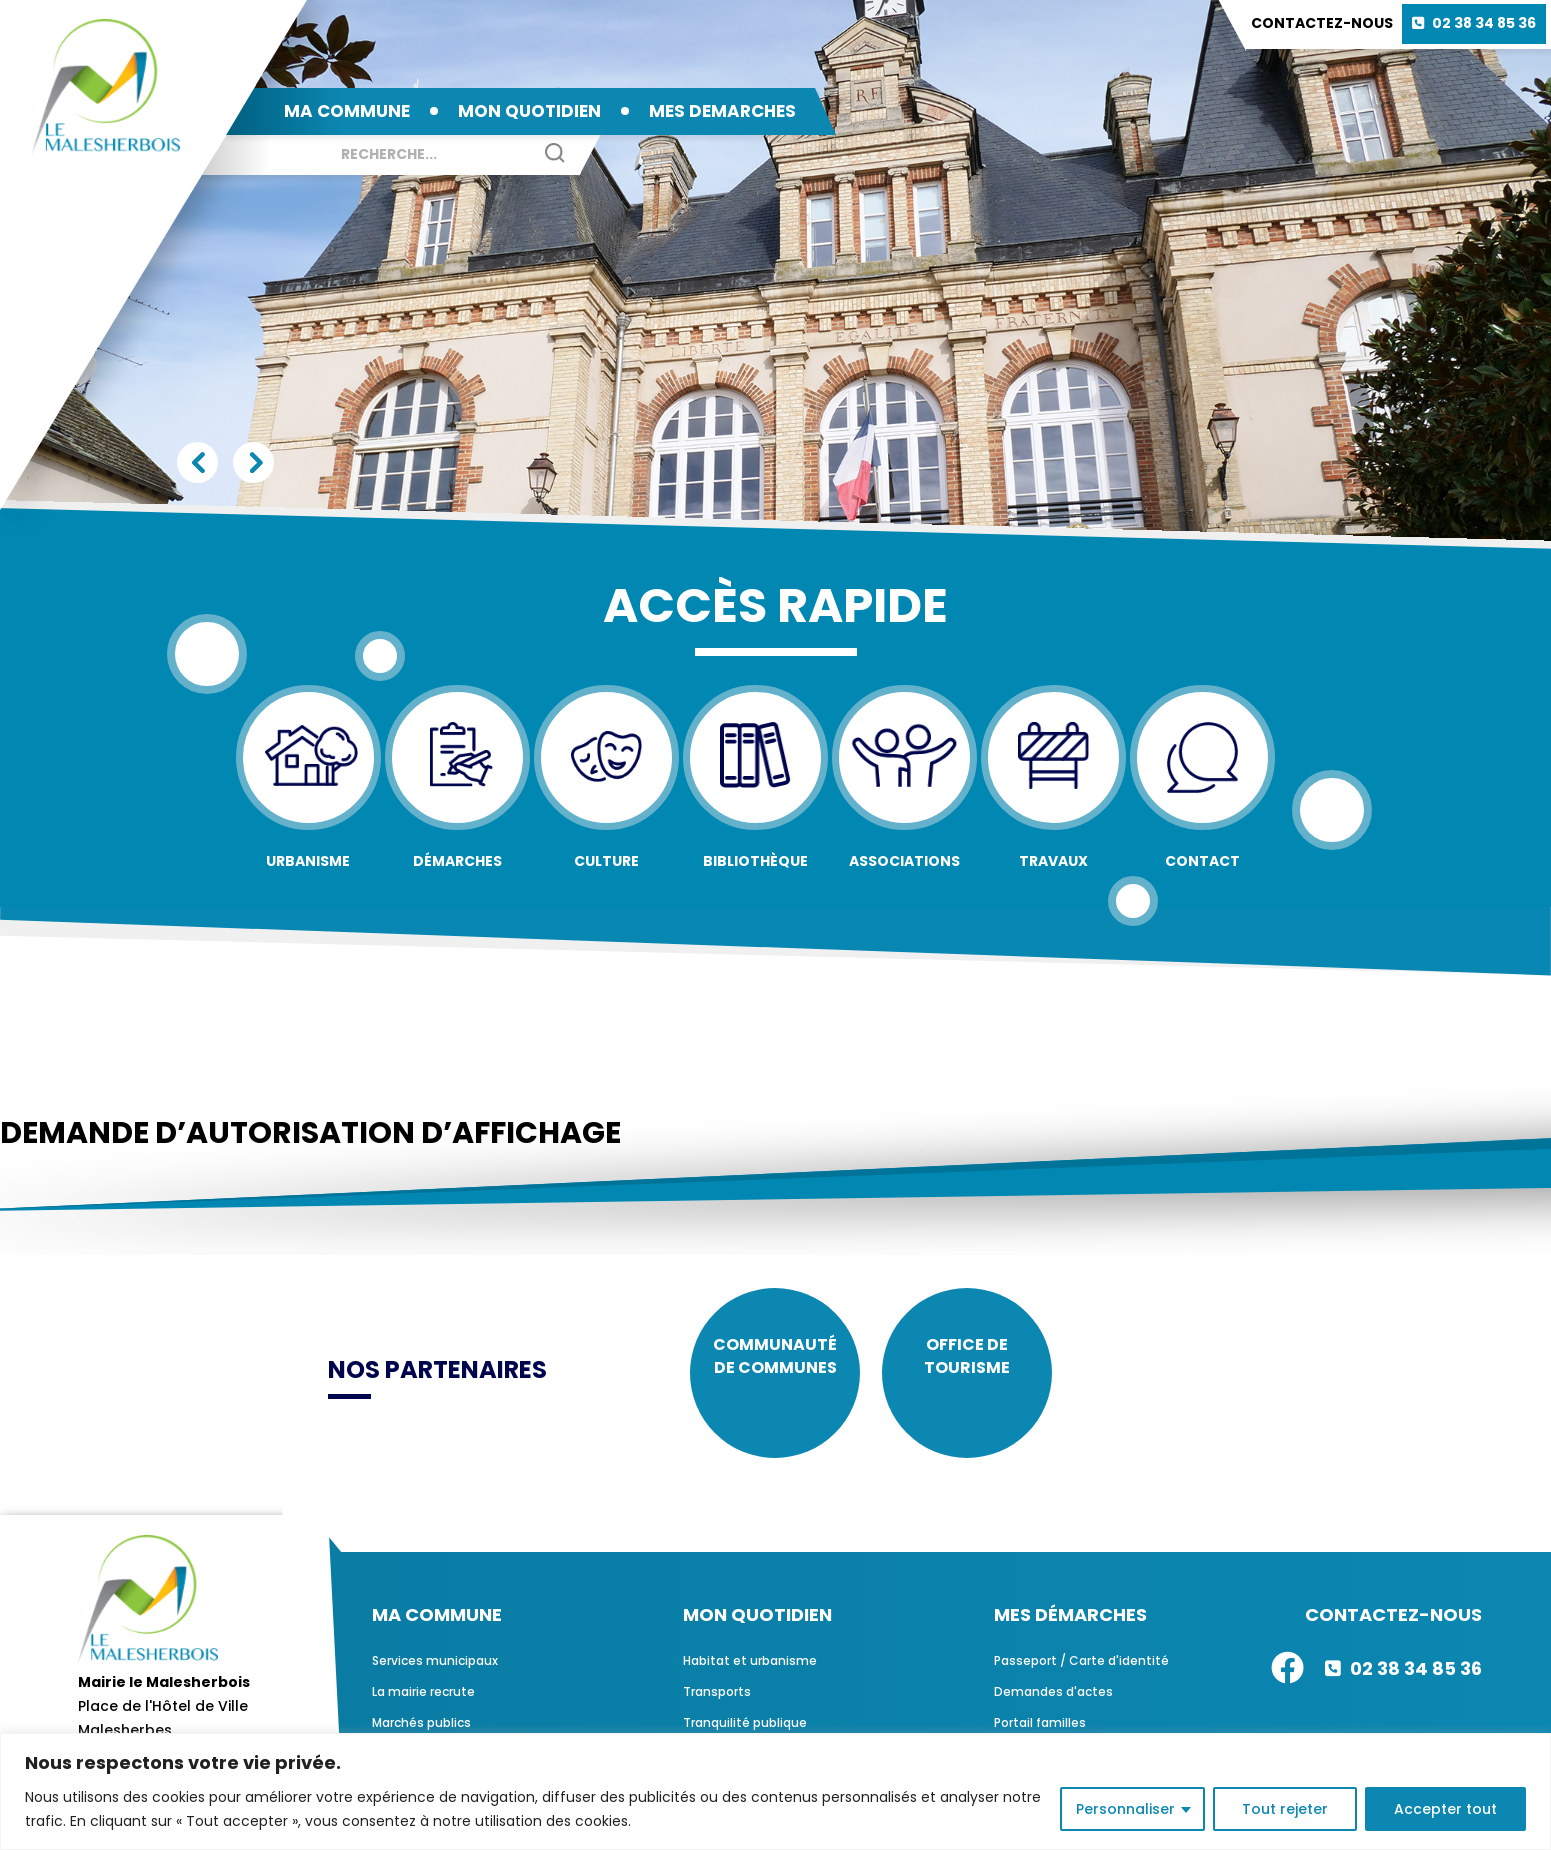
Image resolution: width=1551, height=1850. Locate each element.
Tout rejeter (1285, 1809)
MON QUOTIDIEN (529, 111)
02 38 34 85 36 (1484, 23)
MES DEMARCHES (722, 111)
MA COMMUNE (347, 111)
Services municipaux (435, 1675)
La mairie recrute (423, 1706)
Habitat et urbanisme (750, 1675)
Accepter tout (1445, 1809)
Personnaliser (1125, 1809)
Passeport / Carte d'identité (1081, 1675)
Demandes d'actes (1053, 1706)
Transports (717, 1706)
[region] (775, 1791)
